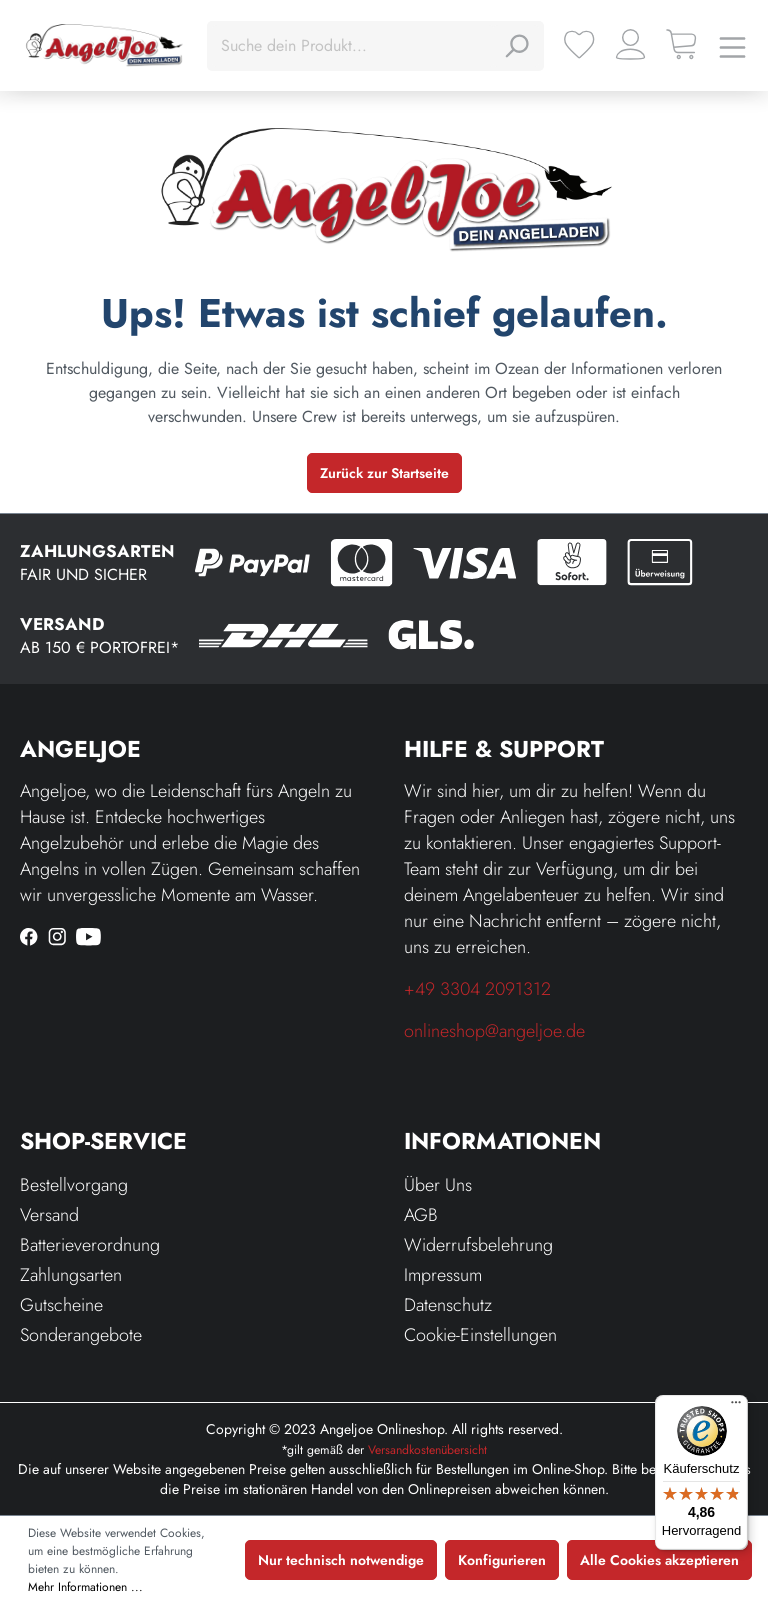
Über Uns (438, 1185)
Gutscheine (61, 1305)
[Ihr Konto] (630, 44)
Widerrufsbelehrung (478, 1245)
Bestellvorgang (74, 1185)
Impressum (443, 1275)
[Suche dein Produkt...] (353, 46)
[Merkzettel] (579, 44)
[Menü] (732, 46)
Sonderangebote (81, 1335)
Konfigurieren (502, 1560)
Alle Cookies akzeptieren (659, 1560)
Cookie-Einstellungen (480, 1335)
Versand (49, 1215)
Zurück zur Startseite (384, 473)
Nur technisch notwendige (341, 1560)
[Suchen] (516, 46)
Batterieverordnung (90, 1245)
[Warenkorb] (681, 44)
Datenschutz (448, 1305)
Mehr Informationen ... (85, 1587)
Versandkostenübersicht (427, 1450)
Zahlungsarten (71, 1275)
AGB (421, 1215)
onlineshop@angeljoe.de (494, 1031)
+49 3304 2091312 (477, 989)
